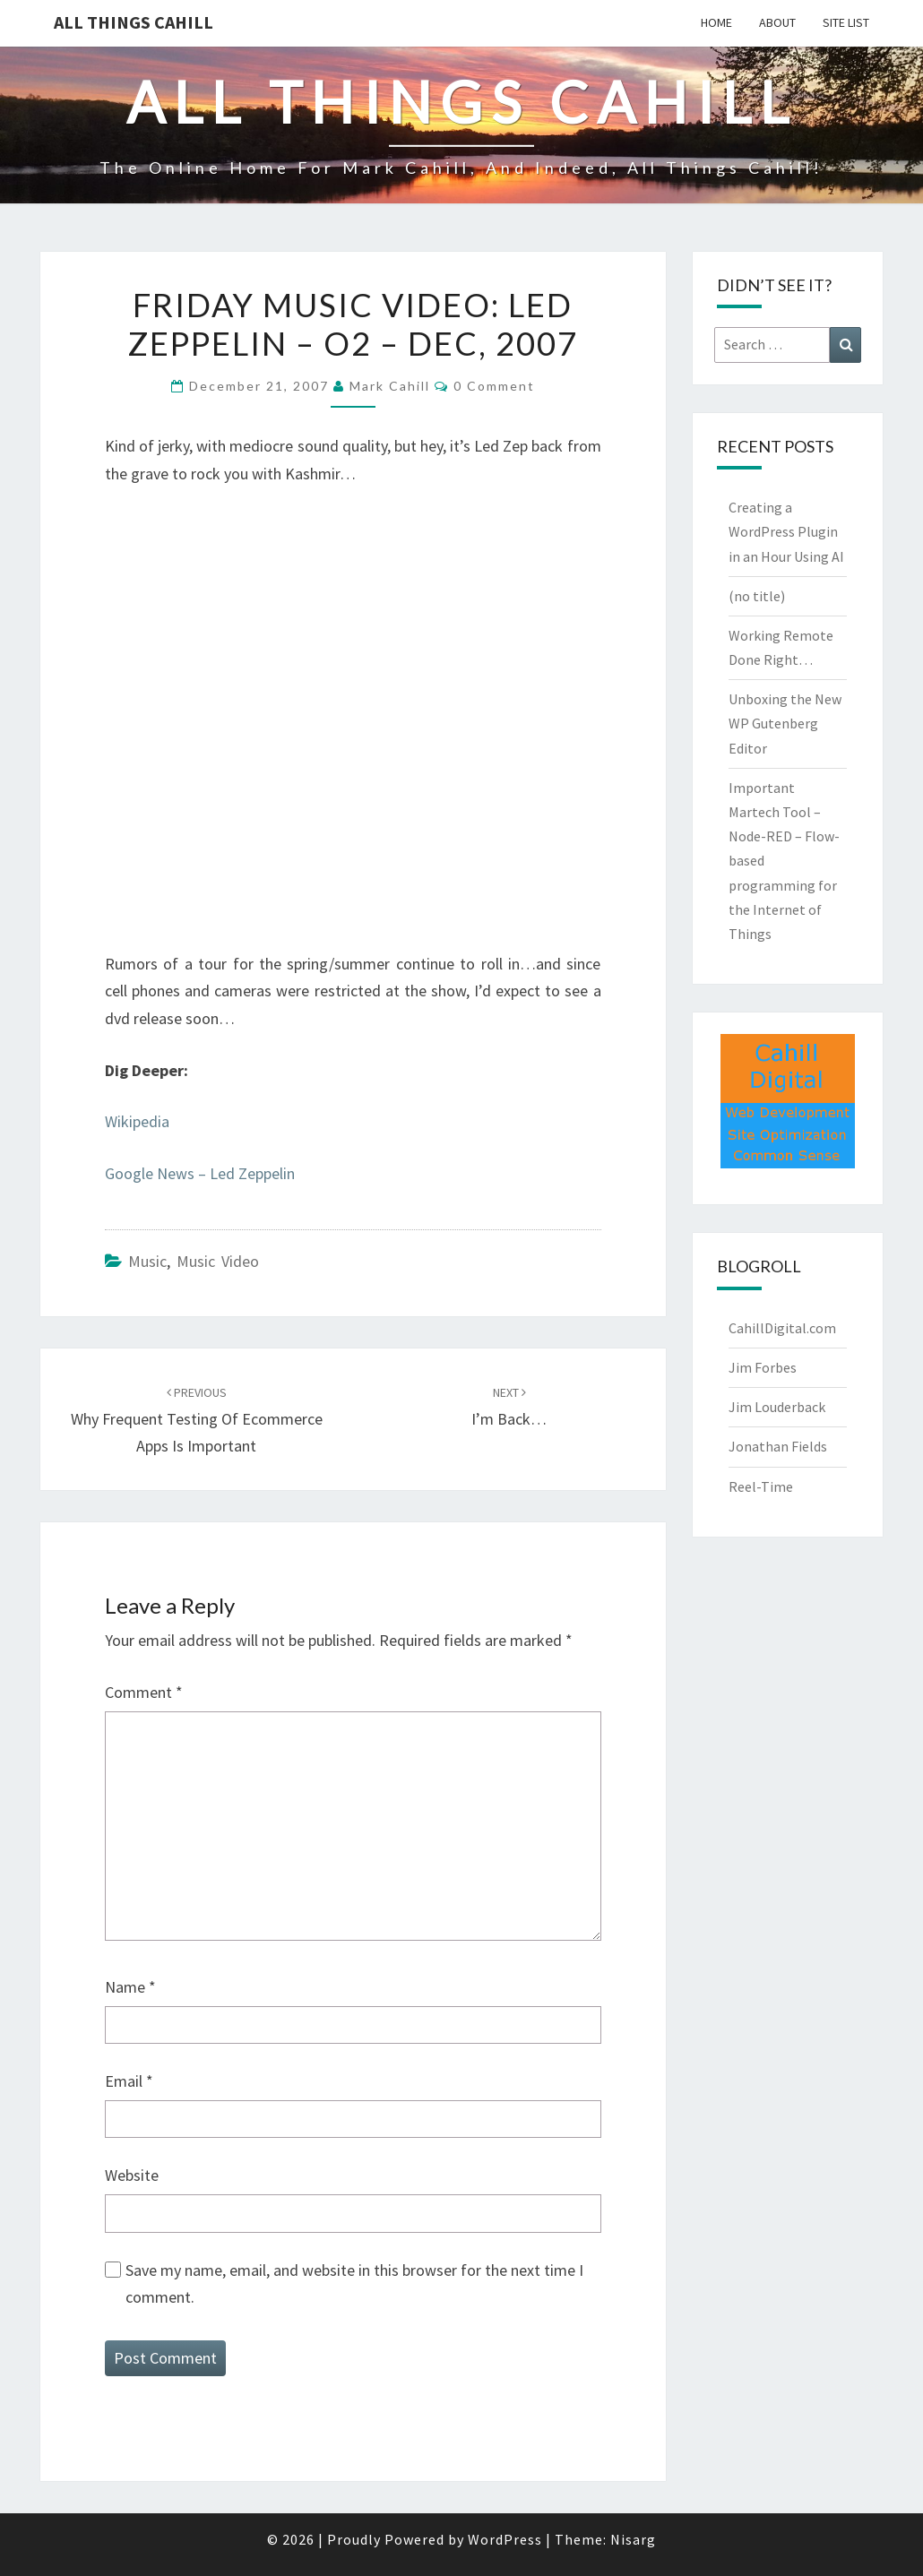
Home (716, 22)
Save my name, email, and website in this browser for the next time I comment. (354, 2284)
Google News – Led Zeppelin (200, 1173)
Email (129, 2081)
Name (130, 1987)
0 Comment (494, 385)
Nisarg (633, 2539)
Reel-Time (761, 1486)
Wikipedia (137, 1121)
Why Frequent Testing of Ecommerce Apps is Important (197, 1420)
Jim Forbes (763, 1367)
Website (132, 2175)
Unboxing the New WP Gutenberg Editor (785, 723)
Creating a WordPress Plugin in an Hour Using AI (786, 531)
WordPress (505, 2539)
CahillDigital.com (782, 1328)
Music (147, 1261)
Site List (846, 22)
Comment (144, 1692)
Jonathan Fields (778, 1446)
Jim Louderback (777, 1407)
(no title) (757, 596)
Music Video (218, 1261)
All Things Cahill (133, 22)
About (777, 22)
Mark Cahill (389, 385)
